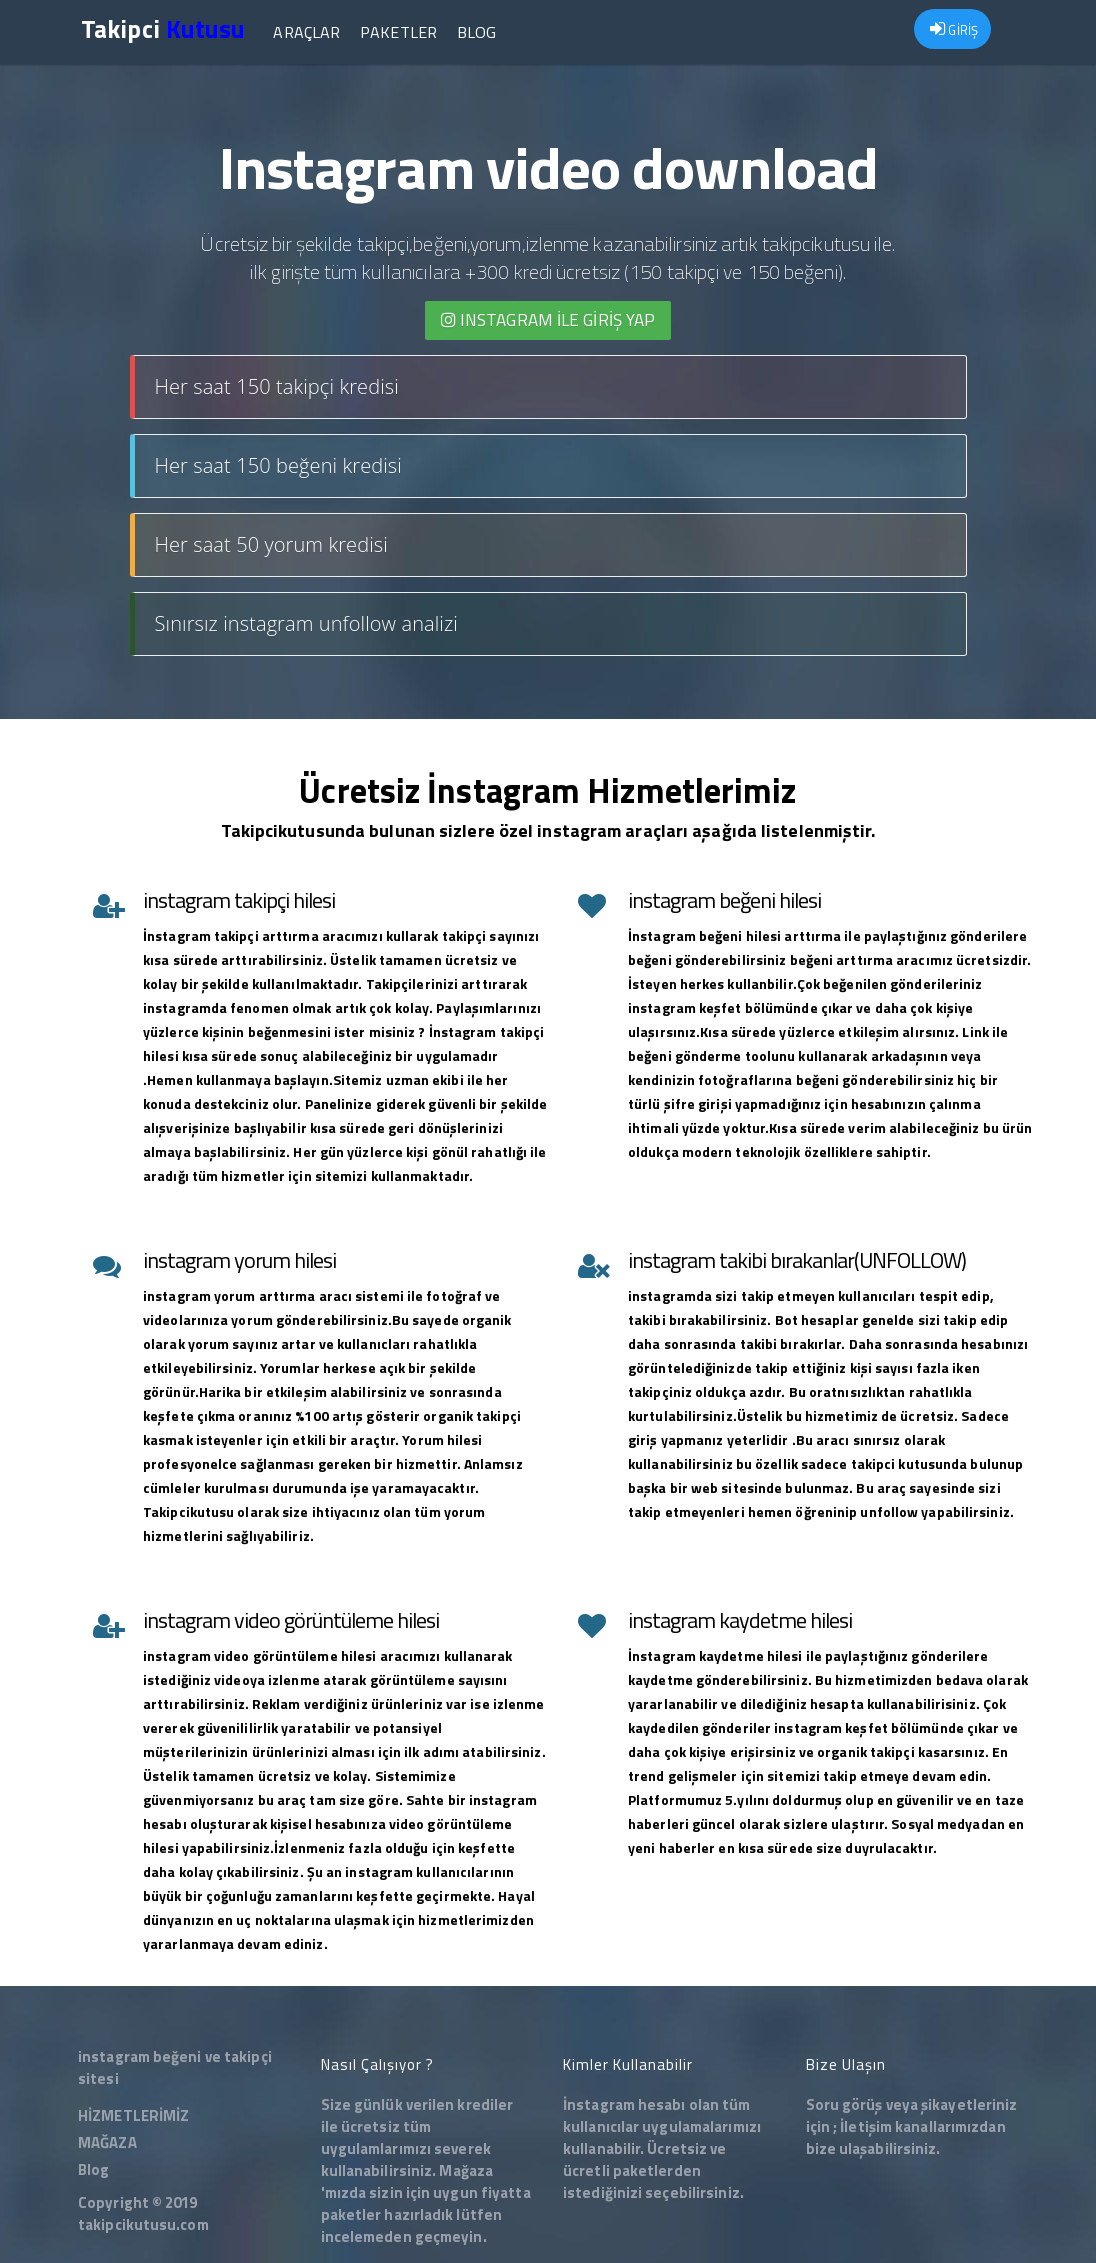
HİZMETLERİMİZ (133, 2115)
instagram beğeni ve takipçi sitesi (175, 2067)
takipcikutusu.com (143, 2224)
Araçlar (306, 32)
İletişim (866, 2126)
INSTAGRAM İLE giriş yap (548, 320)
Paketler (398, 32)
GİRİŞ (954, 30)
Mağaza (466, 2170)
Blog (476, 32)
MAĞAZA (107, 2142)
